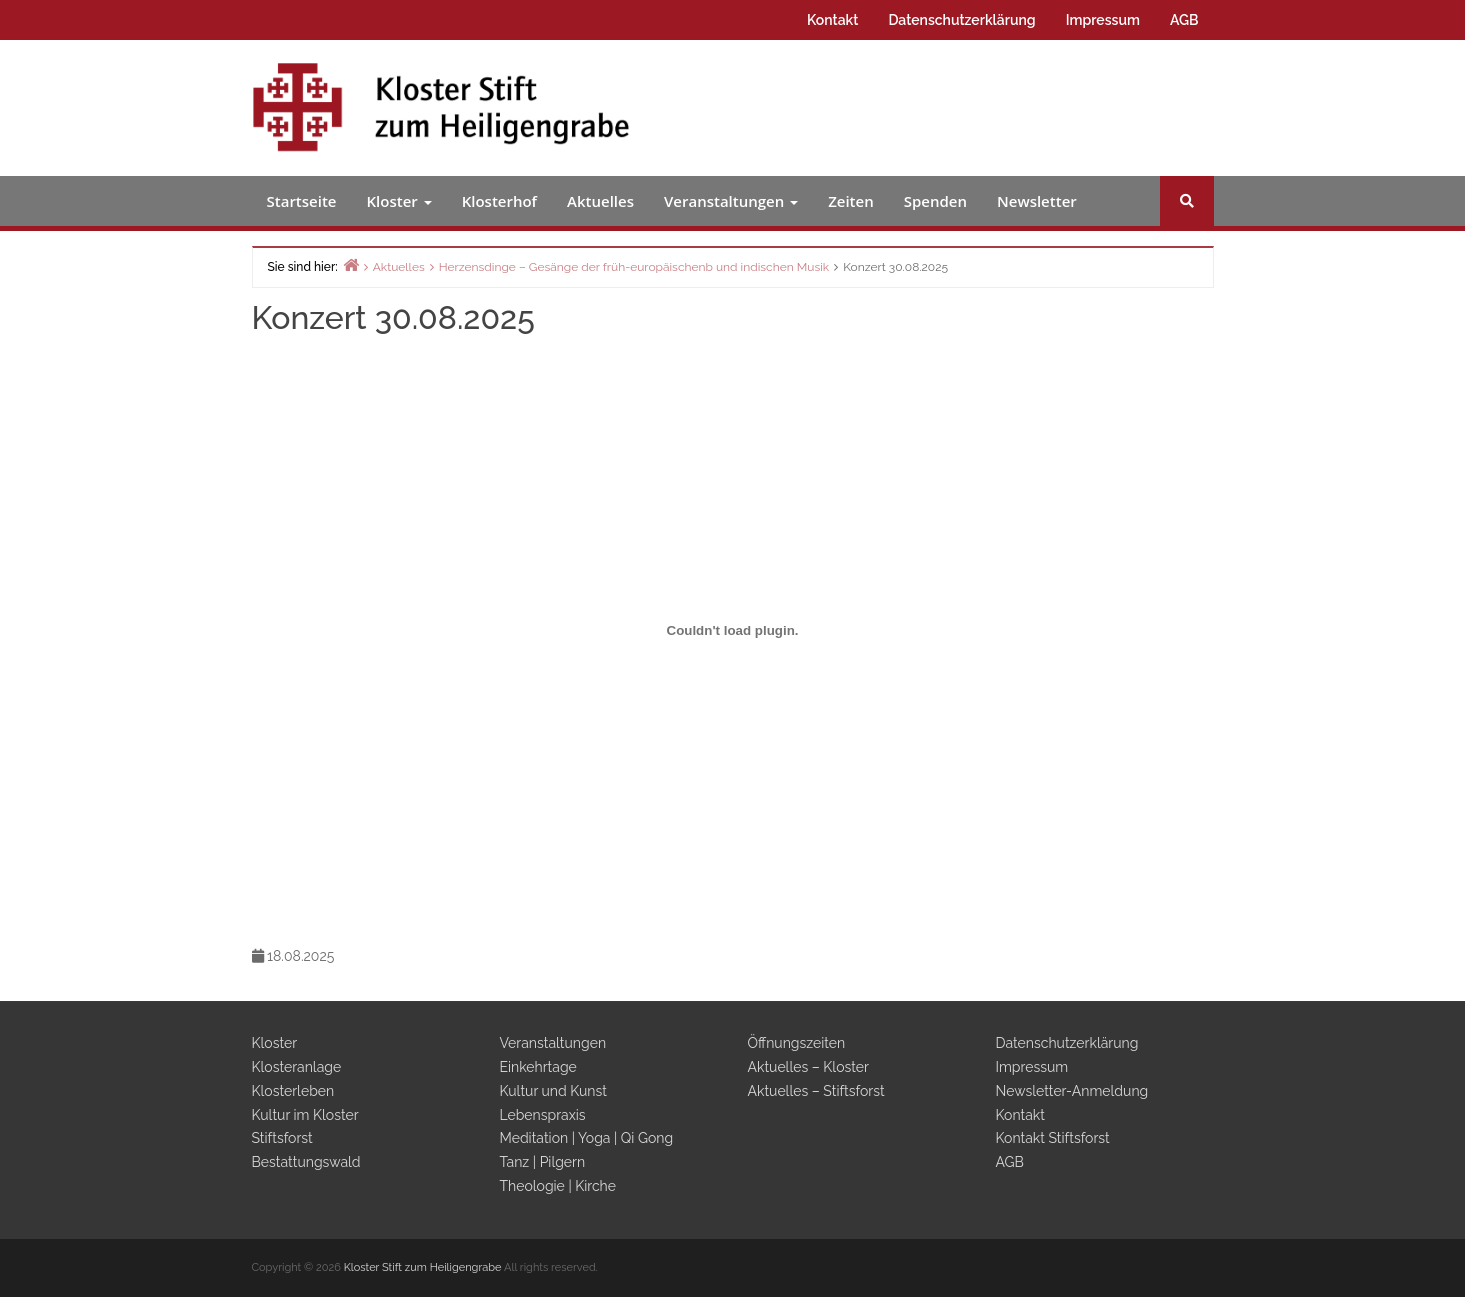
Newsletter (1037, 201)
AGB (1184, 20)
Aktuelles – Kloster (808, 1067)
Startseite (302, 201)
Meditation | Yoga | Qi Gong (587, 1138)
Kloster (399, 201)
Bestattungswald (306, 1162)
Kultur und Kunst (553, 1091)
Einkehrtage (538, 1067)
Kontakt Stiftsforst (1053, 1138)
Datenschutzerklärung (961, 20)
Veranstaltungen (731, 201)
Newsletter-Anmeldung (1072, 1091)
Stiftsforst (282, 1138)
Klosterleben (293, 1091)
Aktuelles (600, 201)
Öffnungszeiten (797, 1043)
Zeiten (851, 201)
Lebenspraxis (543, 1115)
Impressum (1103, 20)
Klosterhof (499, 201)
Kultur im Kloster (305, 1115)
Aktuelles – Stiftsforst (816, 1091)
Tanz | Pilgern (543, 1162)
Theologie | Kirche (558, 1186)
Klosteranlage (297, 1067)
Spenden (935, 201)
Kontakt (832, 20)
